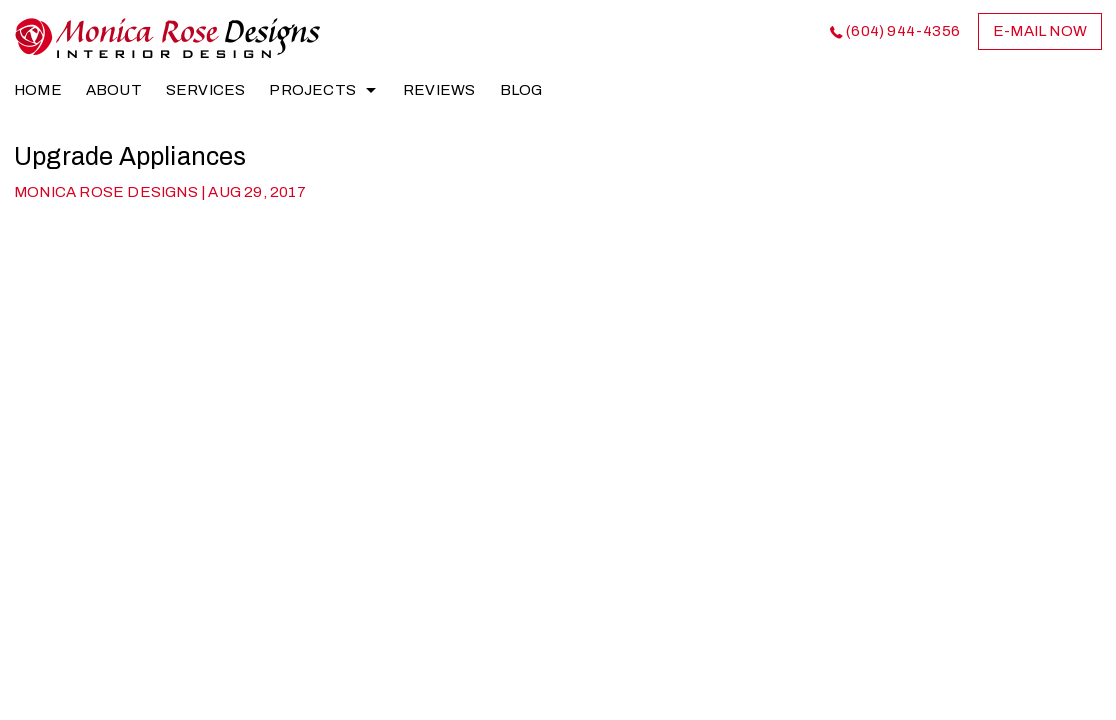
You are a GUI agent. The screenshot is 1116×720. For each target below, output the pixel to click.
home (38, 90)
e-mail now (1040, 31)
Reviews (439, 90)
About (114, 90)
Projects (312, 90)
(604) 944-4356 (903, 31)
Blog (521, 90)
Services (206, 90)
